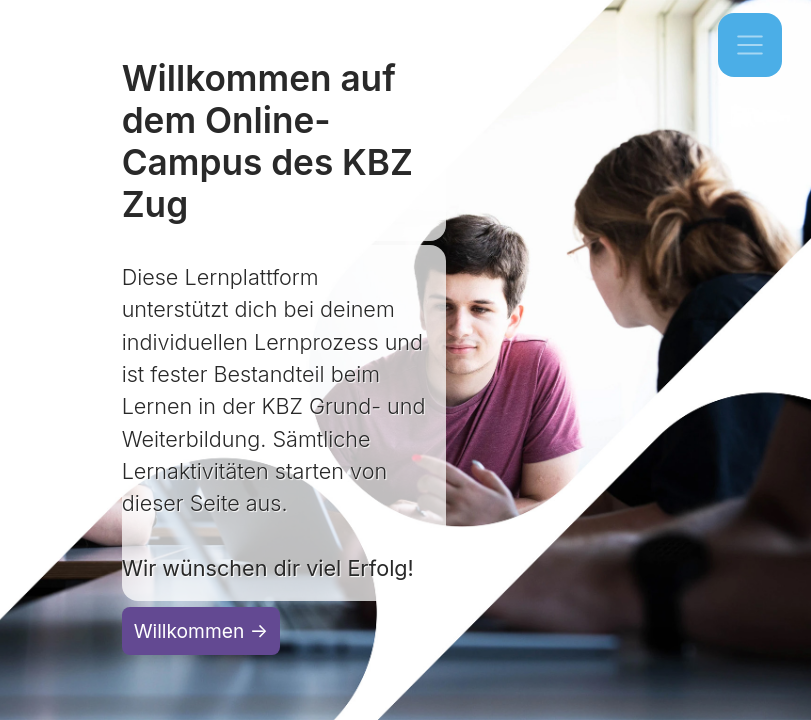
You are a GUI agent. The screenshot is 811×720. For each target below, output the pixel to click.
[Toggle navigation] (750, 45)
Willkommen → (201, 631)
